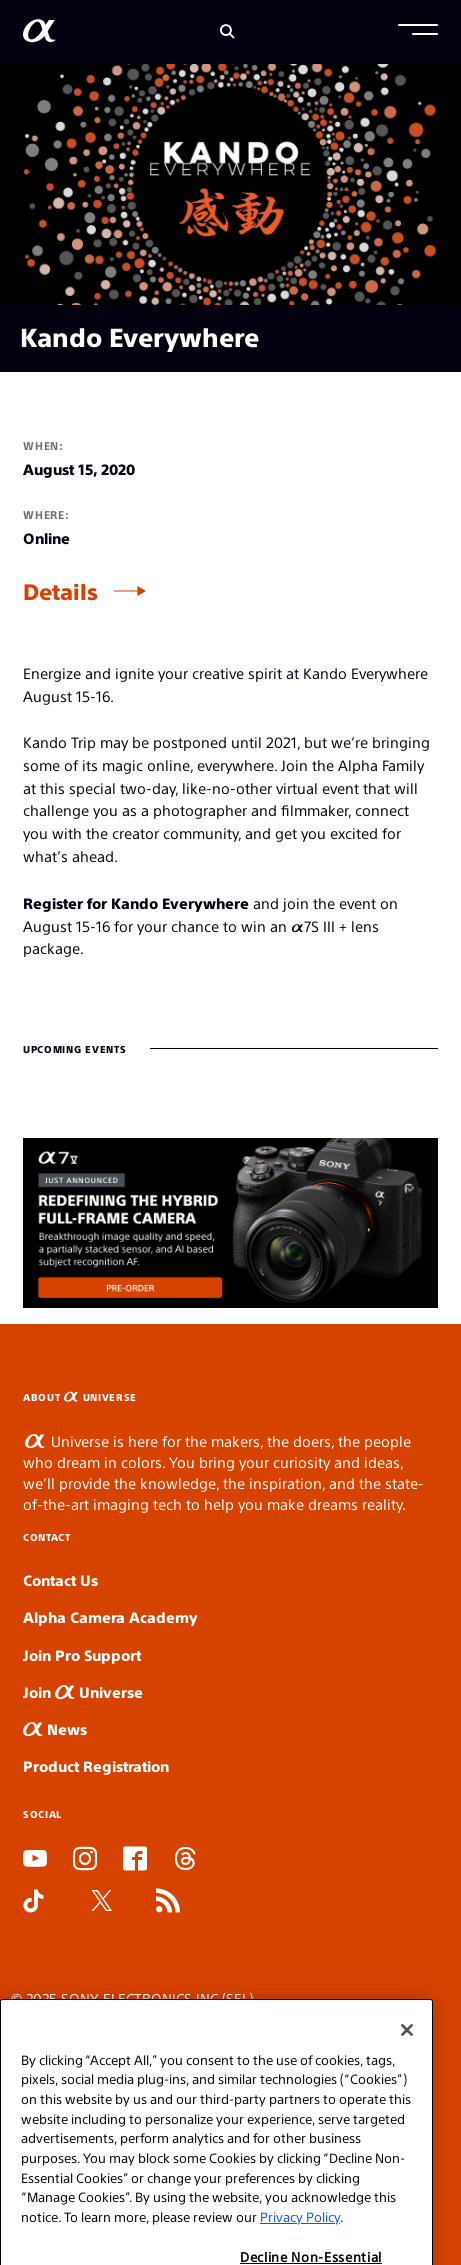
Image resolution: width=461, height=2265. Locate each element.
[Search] (227, 31)
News (55, 1728)
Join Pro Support (82, 1654)
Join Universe (83, 1691)
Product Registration (96, 1765)
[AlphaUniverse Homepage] (39, 34)
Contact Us (60, 1579)
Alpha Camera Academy (110, 1616)
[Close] (407, 2053)
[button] (418, 32)
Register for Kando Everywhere (136, 902)
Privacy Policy (300, 2239)
